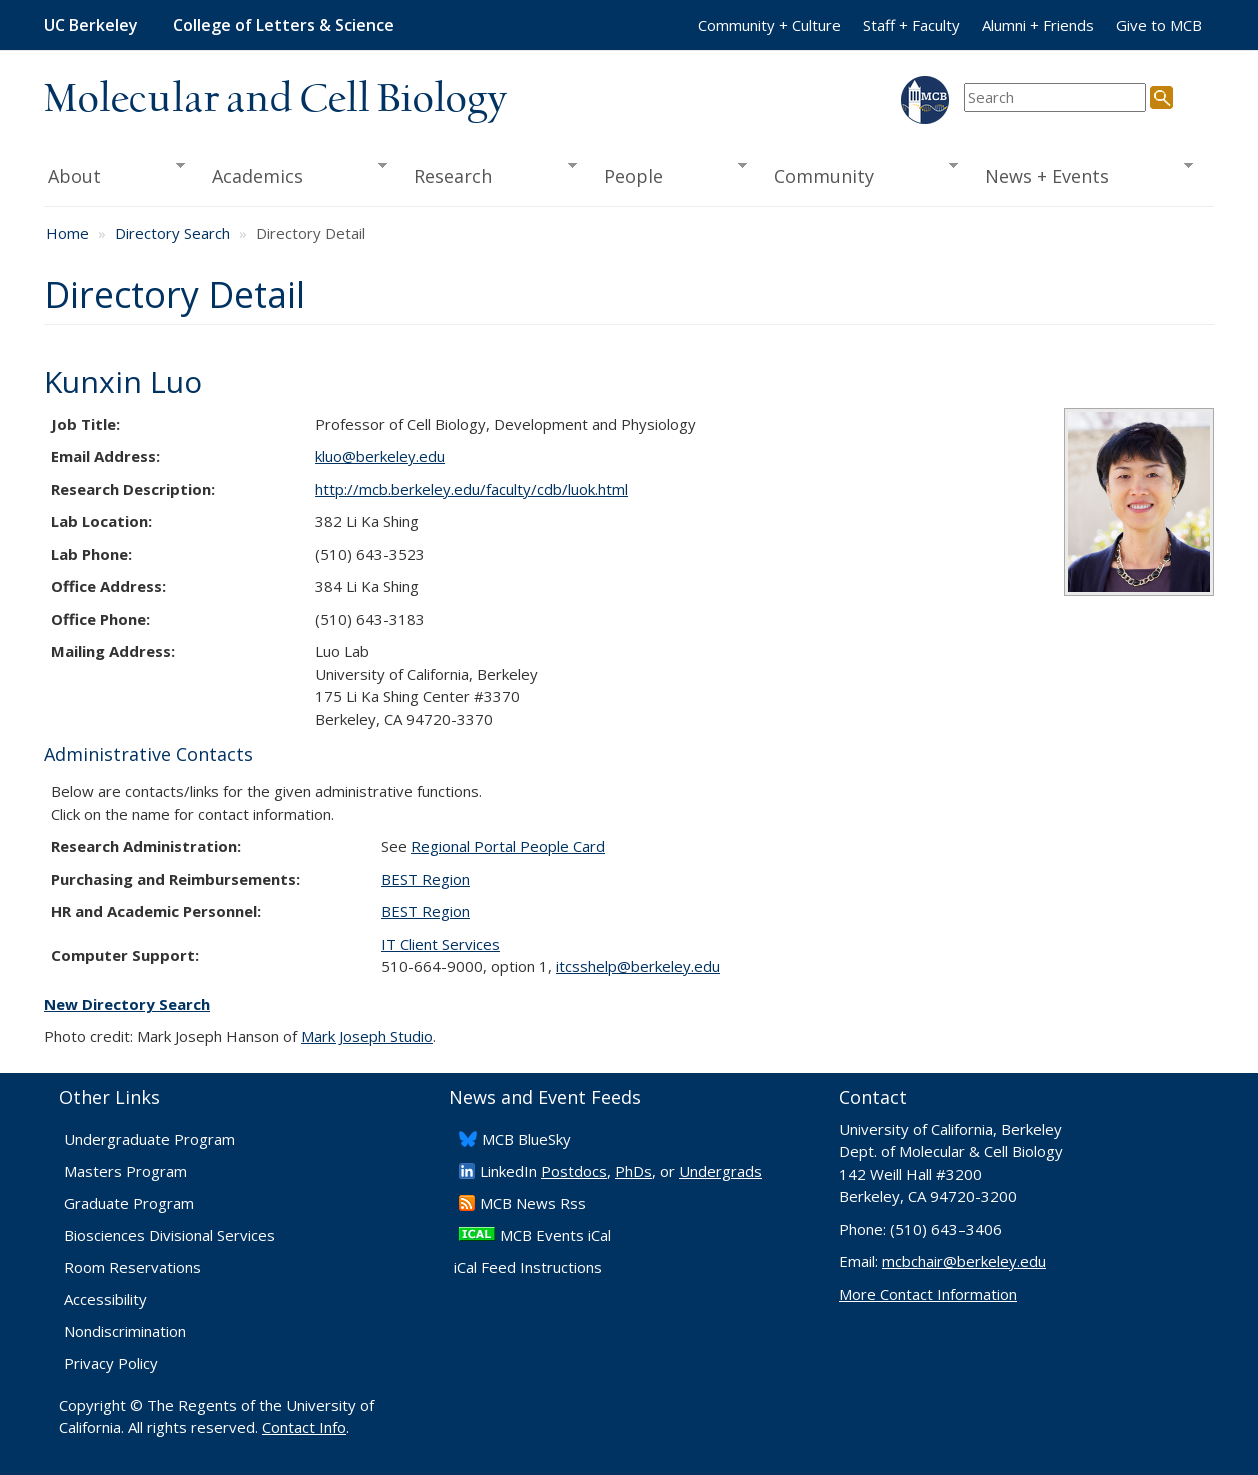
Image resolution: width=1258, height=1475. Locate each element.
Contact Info (304, 1427)
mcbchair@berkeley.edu (964, 1261)
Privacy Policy (111, 1363)
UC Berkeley (91, 25)
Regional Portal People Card (508, 846)
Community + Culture (769, 25)
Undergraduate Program (149, 1139)
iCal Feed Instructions (528, 1267)
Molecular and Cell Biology (275, 100)
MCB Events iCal (555, 1235)
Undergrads (720, 1171)
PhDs (633, 1171)
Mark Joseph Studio (367, 1036)
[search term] (1055, 97)
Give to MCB (1159, 25)
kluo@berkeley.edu (380, 456)
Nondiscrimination (125, 1331)
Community (860, 174)
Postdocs (574, 1171)
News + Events (1082, 174)
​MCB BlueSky (526, 1139)
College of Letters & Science (283, 25)
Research (489, 174)
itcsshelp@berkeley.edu (638, 966)
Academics (293, 174)
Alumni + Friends (1038, 25)
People (668, 174)
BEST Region (425, 879)
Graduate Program (129, 1203)
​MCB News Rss (533, 1203)
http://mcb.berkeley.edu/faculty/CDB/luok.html (471, 489)
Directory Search (172, 233)
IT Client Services (440, 944)
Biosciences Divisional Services (169, 1235)
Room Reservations (132, 1267)
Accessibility (105, 1299)
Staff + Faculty (911, 25)
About (114, 174)
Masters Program (125, 1171)
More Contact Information (928, 1294)
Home (67, 233)
